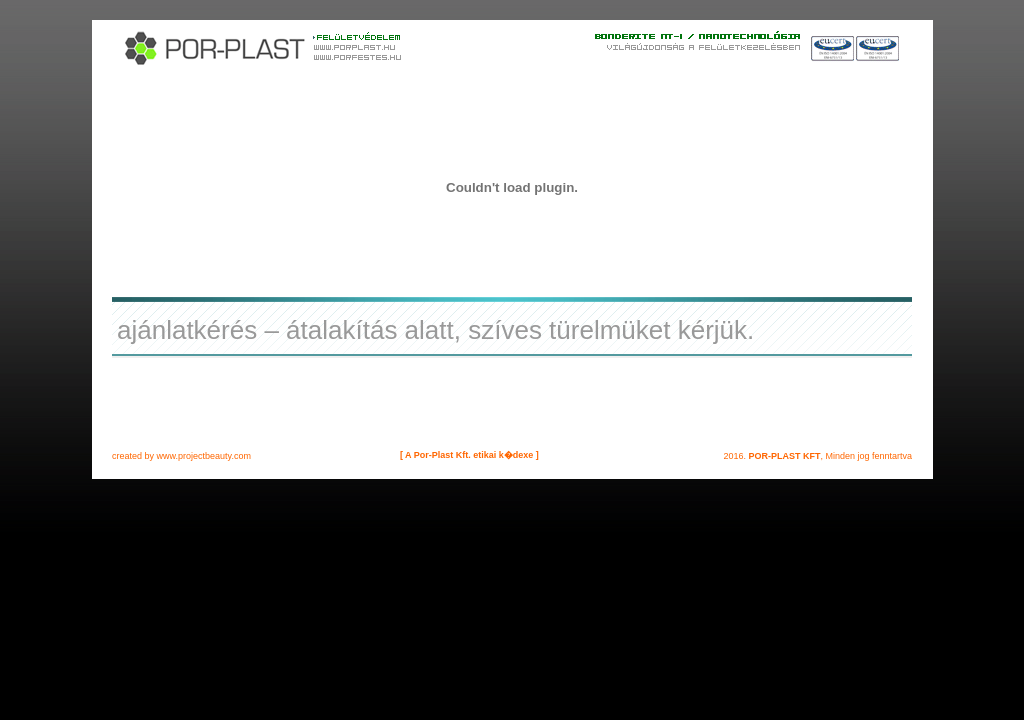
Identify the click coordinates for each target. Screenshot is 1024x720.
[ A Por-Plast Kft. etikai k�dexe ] (469, 455)
